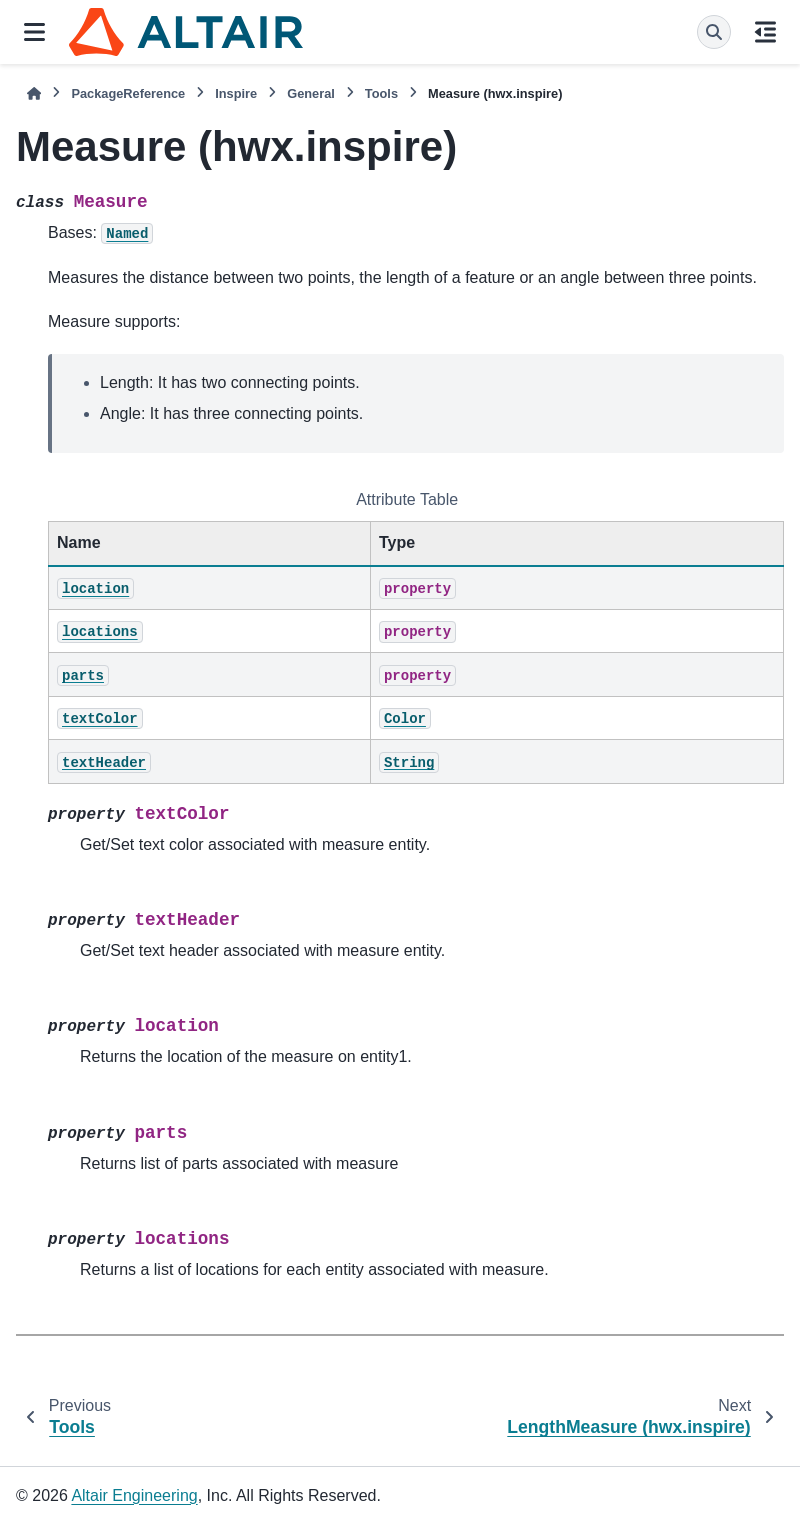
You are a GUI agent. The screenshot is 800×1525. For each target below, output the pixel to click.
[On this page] (765, 32)
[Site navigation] (34, 32)
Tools (381, 93)
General (311, 93)
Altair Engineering (134, 1495)
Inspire (236, 93)
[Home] (34, 93)
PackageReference (128, 93)
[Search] (714, 32)
